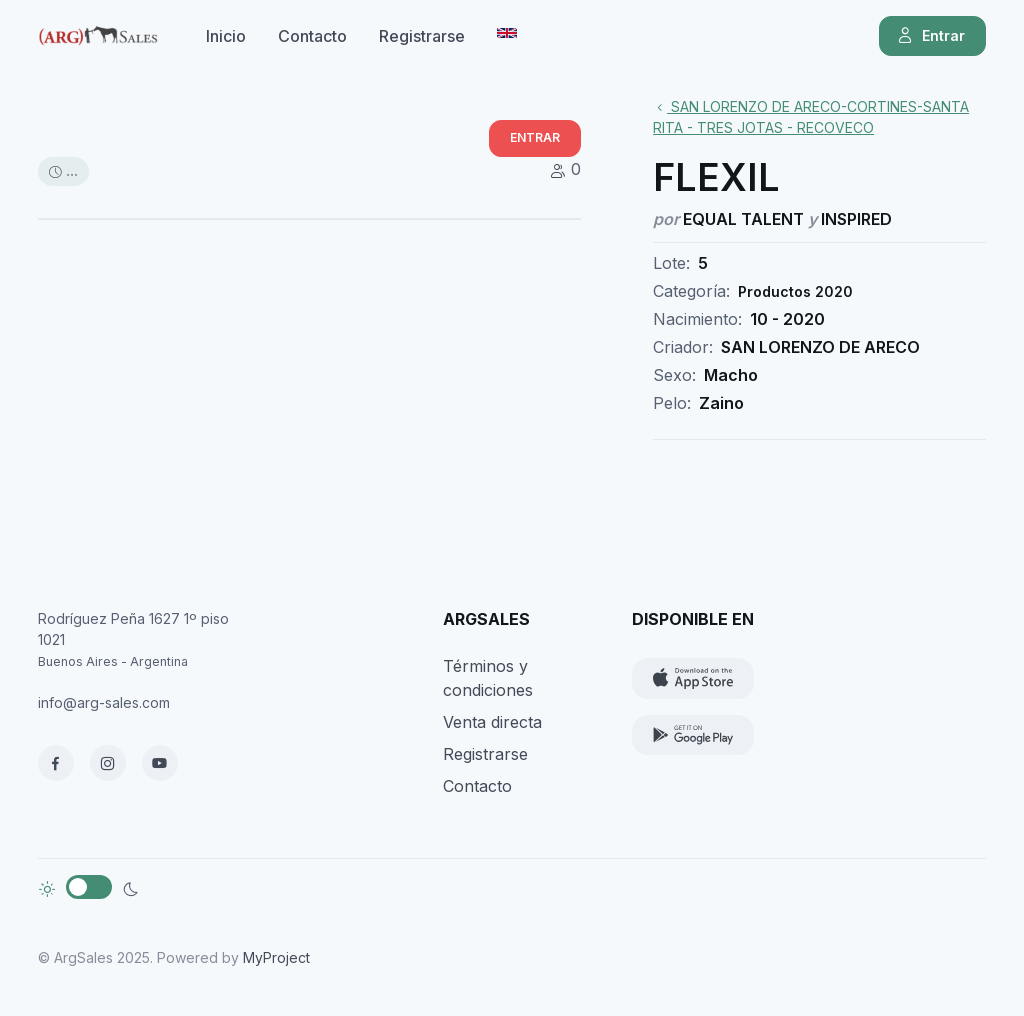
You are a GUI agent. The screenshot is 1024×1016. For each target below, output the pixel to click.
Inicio (226, 36)
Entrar (930, 36)
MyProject (276, 957)
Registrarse (422, 36)
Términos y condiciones (488, 678)
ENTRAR (535, 137)
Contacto (312, 36)
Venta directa (492, 722)
